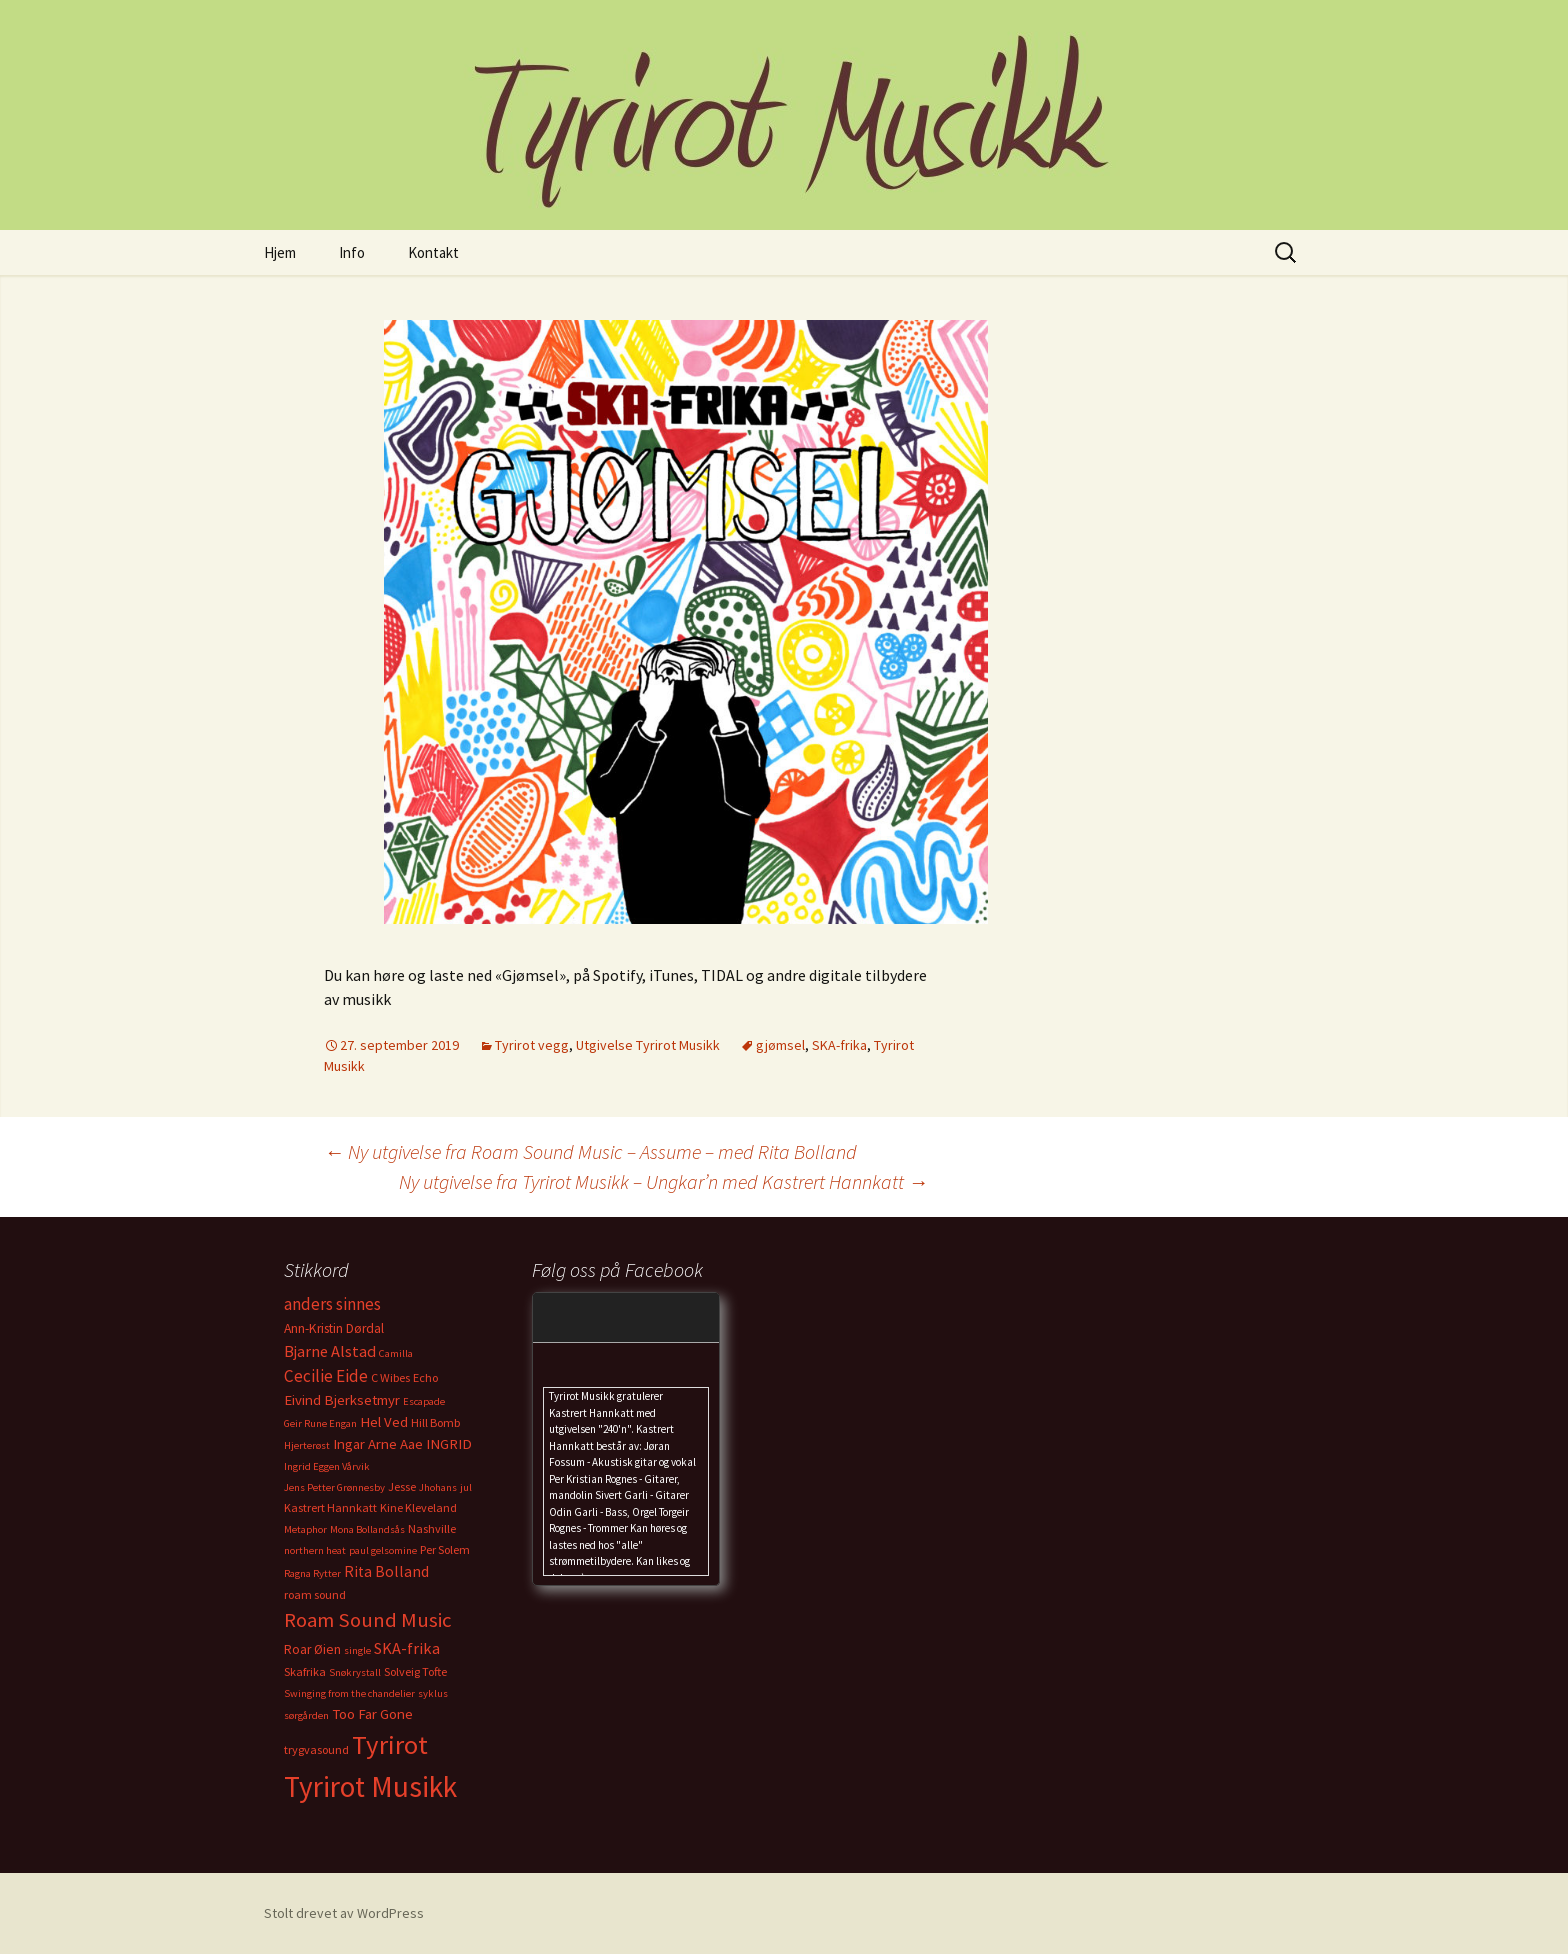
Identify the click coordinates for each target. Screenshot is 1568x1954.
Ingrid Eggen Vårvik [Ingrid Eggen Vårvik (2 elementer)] (327, 1466)
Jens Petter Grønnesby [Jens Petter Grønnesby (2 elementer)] (334, 1487)
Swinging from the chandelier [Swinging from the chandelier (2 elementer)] (349, 1693)
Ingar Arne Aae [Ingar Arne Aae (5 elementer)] (378, 1444)
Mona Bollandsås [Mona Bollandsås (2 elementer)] (367, 1529)
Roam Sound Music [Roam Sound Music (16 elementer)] (368, 1620)
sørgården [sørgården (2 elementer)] (306, 1715)
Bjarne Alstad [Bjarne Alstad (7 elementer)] (330, 1351)
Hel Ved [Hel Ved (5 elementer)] (384, 1422)
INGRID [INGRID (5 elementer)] (449, 1444)
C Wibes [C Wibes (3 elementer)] (390, 1377)
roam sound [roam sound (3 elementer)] (315, 1594)
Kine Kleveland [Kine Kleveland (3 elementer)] (418, 1507)
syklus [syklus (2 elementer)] (433, 1693)
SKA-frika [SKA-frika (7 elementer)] (407, 1648)
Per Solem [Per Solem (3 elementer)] (445, 1549)
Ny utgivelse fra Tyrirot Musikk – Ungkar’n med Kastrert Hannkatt (663, 1181)
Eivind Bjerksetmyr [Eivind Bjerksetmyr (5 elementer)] (342, 1400)
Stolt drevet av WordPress (344, 1913)
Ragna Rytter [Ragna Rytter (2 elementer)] (312, 1573)
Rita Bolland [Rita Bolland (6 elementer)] (386, 1571)
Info (352, 252)
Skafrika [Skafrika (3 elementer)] (305, 1671)
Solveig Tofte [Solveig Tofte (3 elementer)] (415, 1671)
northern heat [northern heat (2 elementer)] (315, 1550)
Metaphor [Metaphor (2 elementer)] (305, 1529)
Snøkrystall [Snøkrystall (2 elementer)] (355, 1672)
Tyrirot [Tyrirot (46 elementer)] (390, 1744)
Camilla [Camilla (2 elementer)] (396, 1353)
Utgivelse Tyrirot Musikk (648, 1045)
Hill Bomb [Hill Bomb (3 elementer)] (435, 1422)
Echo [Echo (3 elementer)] (425, 1377)
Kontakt (433, 252)
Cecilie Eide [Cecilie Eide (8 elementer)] (326, 1376)
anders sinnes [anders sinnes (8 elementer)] (332, 1304)
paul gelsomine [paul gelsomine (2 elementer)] (383, 1550)
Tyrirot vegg (532, 1045)
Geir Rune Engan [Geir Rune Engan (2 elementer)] (320, 1423)
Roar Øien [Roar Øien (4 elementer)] (312, 1649)
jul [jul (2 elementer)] (466, 1487)
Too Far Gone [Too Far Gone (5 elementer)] (372, 1714)
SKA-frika (839, 1045)
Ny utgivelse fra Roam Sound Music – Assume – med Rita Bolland (590, 1151)
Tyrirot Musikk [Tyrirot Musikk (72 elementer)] (370, 1786)
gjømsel (780, 1045)
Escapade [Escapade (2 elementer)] (424, 1401)
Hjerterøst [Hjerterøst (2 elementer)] (307, 1445)
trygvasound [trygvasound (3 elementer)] (316, 1749)
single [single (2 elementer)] (357, 1650)
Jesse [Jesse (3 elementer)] (402, 1486)
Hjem (280, 252)
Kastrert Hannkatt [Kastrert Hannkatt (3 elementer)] (330, 1507)
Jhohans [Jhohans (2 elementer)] (438, 1487)
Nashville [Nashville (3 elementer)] (432, 1528)
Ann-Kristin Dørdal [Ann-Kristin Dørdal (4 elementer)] (334, 1328)
